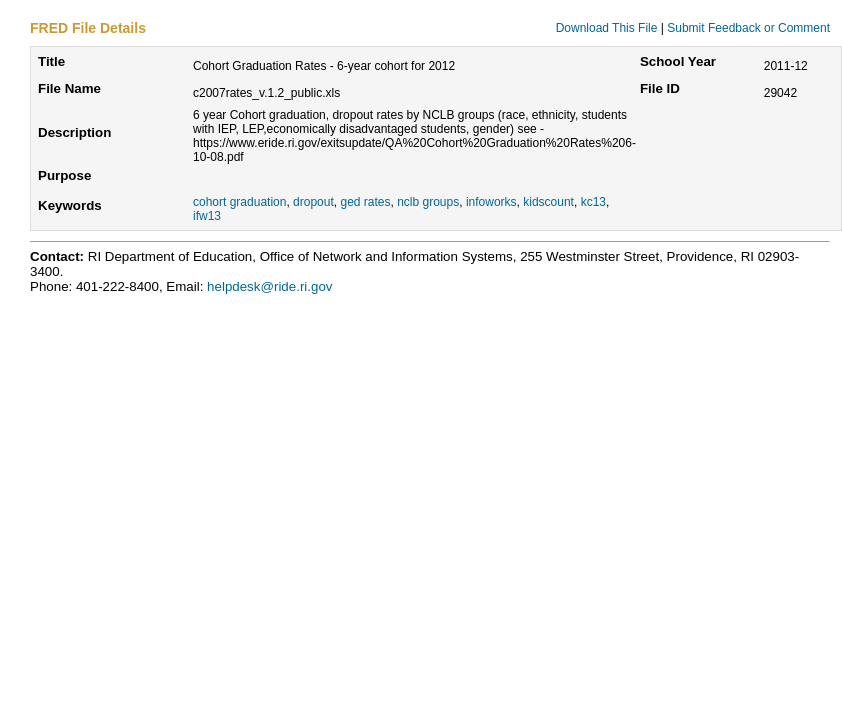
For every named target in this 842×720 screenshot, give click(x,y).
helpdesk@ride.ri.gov (269, 286)
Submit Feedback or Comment (748, 28)
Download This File (607, 28)
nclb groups (428, 202)
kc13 (593, 202)
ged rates (365, 202)
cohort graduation (239, 202)
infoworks (491, 202)
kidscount (548, 202)
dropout (313, 202)
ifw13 (207, 216)
